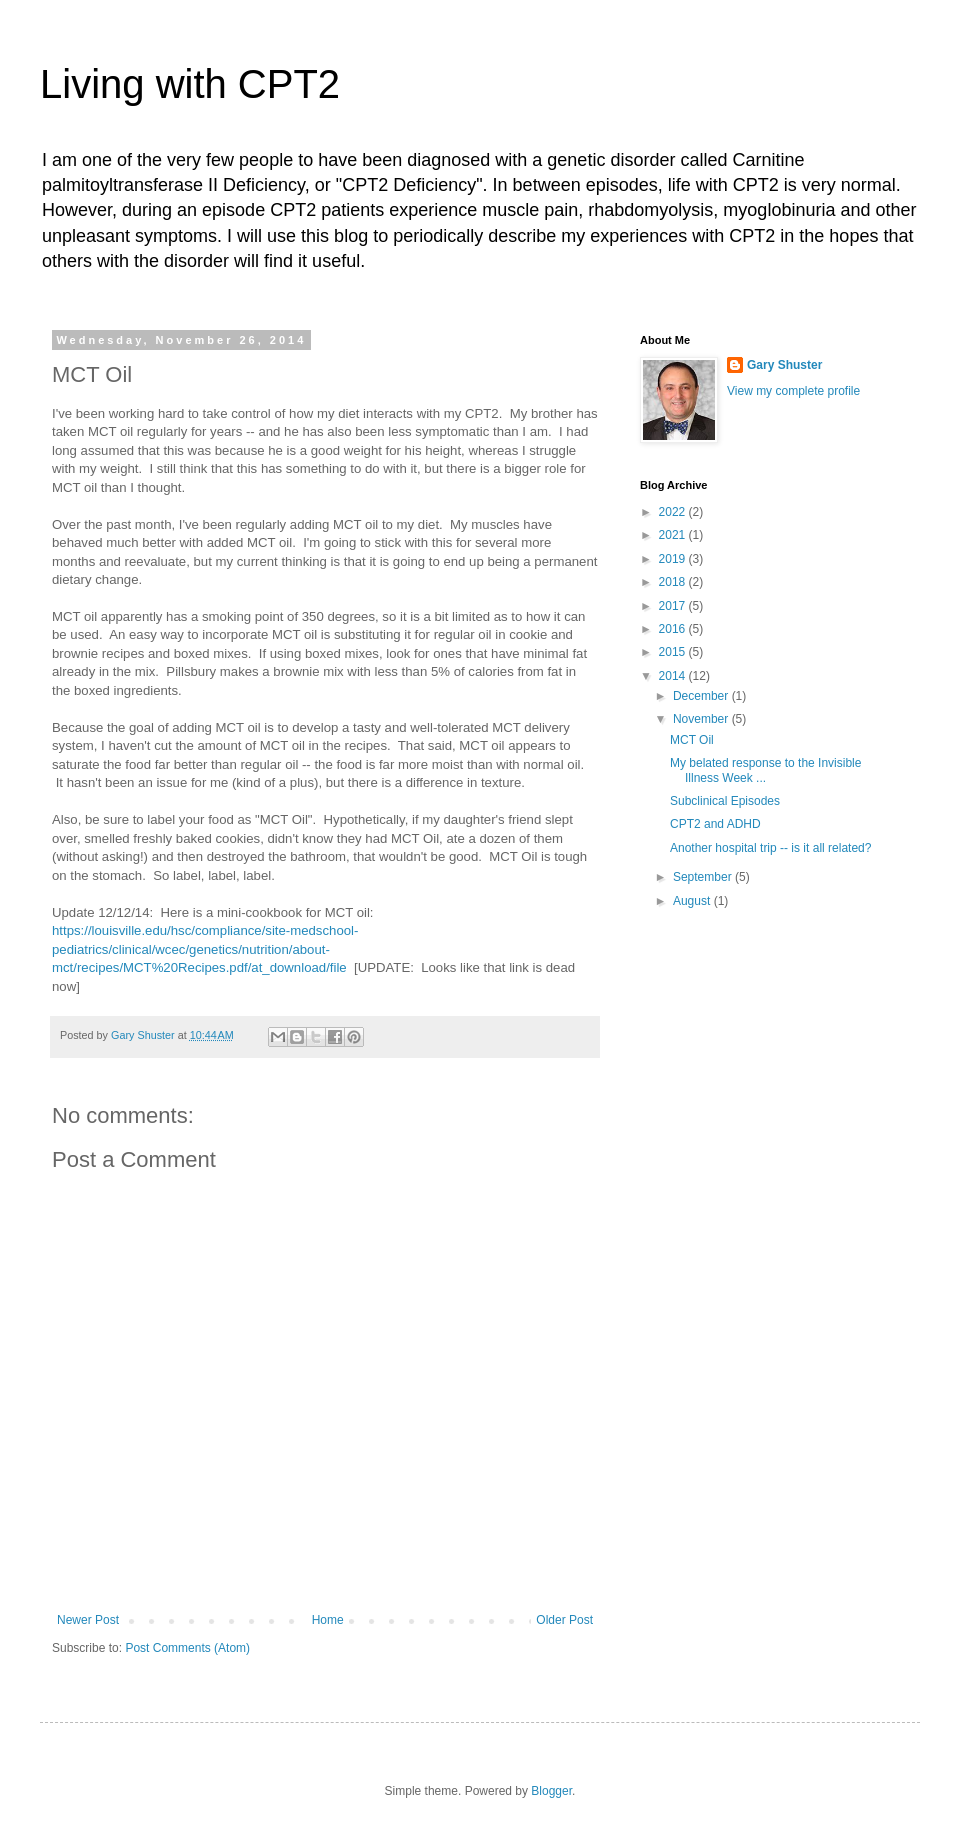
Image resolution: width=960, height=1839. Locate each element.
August (693, 901)
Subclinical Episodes (725, 801)
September (704, 877)
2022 (674, 512)
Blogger (551, 1791)
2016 (674, 629)
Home (328, 1620)
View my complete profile (793, 391)
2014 (674, 676)
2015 (674, 652)
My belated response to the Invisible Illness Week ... (765, 770)
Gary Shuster (784, 365)
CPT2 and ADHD (715, 824)
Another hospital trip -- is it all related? (770, 848)
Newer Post (88, 1620)
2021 (674, 535)
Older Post (564, 1620)
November (702, 719)
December (702, 696)
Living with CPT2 (190, 84)
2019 (674, 559)
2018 (674, 582)
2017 (674, 606)
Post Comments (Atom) (187, 1648)
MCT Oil (692, 740)
